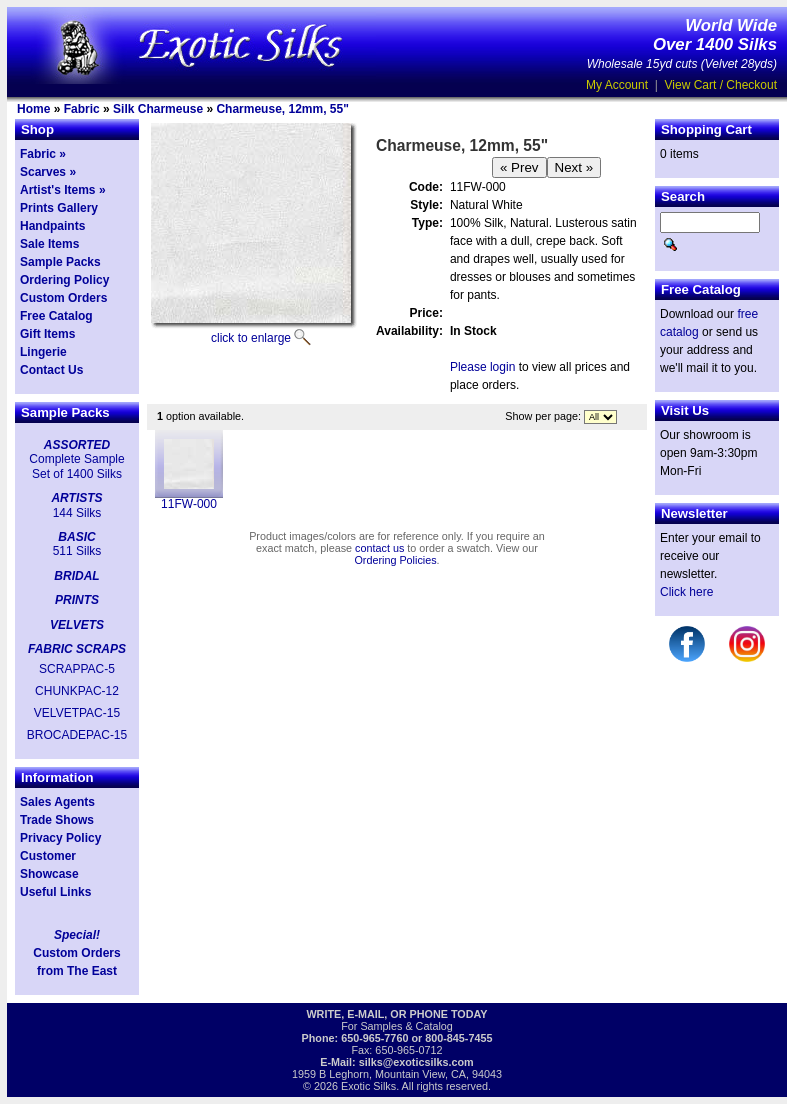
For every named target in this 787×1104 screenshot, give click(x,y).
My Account (617, 85)
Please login (482, 367)
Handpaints (52, 226)
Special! (77, 935)
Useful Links (55, 892)
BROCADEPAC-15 (77, 735)
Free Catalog (56, 316)
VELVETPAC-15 (77, 713)
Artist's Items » (63, 190)
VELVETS (77, 625)
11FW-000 (189, 504)
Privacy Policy (60, 838)
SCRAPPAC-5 (77, 669)
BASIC (76, 537)
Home (33, 109)
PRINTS (77, 600)
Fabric (82, 109)
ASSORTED (77, 445)
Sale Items (49, 244)
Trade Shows (57, 820)
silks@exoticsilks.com (416, 1062)
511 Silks (77, 551)
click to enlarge (251, 338)
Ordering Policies (395, 560)
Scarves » (48, 172)
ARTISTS (76, 498)
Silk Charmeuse (158, 109)
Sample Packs (60, 262)
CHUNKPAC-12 (77, 691)
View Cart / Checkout (721, 85)
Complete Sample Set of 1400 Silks (76, 466)
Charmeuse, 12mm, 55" (282, 109)
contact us (379, 548)
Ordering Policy (64, 280)
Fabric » (43, 154)
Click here (686, 592)
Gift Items (47, 334)
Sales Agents (57, 802)
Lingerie (43, 352)
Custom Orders (63, 298)
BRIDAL (76, 576)
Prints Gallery (59, 208)
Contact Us (51, 370)
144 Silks (77, 513)
